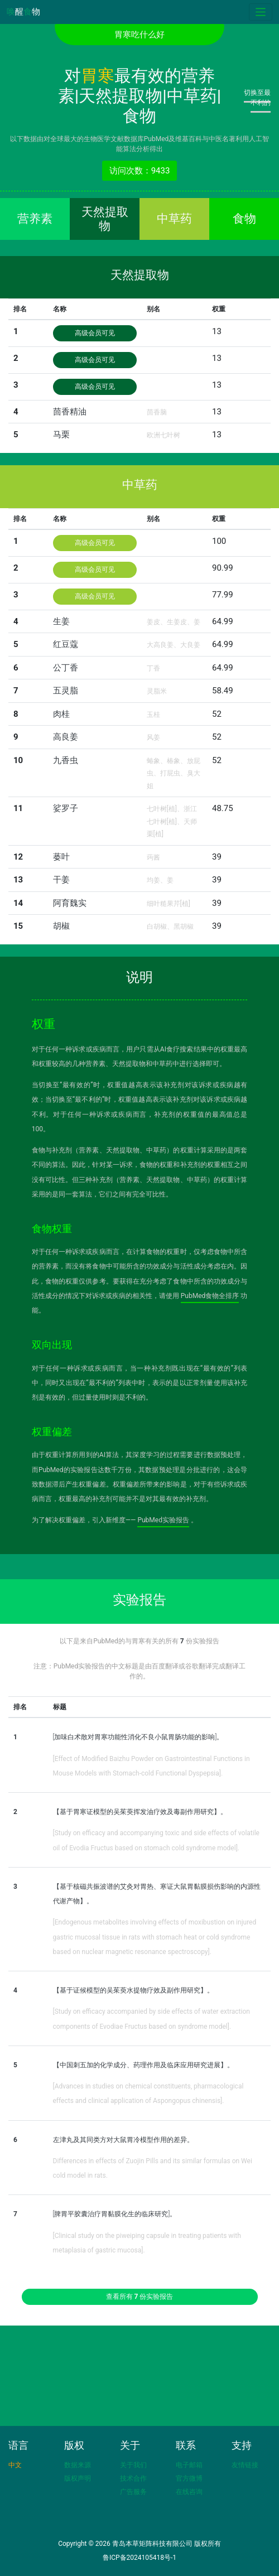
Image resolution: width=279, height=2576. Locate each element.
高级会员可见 (95, 333)
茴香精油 (69, 412)
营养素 (34, 218)
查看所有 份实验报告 (140, 2296)
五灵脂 (65, 691)
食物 (244, 218)
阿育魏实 (69, 903)
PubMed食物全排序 (210, 1296)
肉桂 (61, 714)
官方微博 (189, 2478)
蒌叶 (61, 857)
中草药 (174, 218)
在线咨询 (189, 2492)
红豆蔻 (65, 644)
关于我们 (133, 2465)
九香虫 (65, 760)
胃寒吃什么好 (139, 35)
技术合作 (133, 2478)
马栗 (61, 435)
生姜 (61, 621)
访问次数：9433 (139, 171)
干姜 (61, 880)
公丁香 (65, 668)
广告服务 (133, 2492)
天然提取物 (104, 219)
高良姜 (65, 737)
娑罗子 (65, 808)
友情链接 (245, 2465)
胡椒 (61, 926)
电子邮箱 (189, 2465)
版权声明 (77, 2478)
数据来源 (77, 2465)
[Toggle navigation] (261, 12)
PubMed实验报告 (163, 1520)
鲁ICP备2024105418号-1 (139, 2557)
